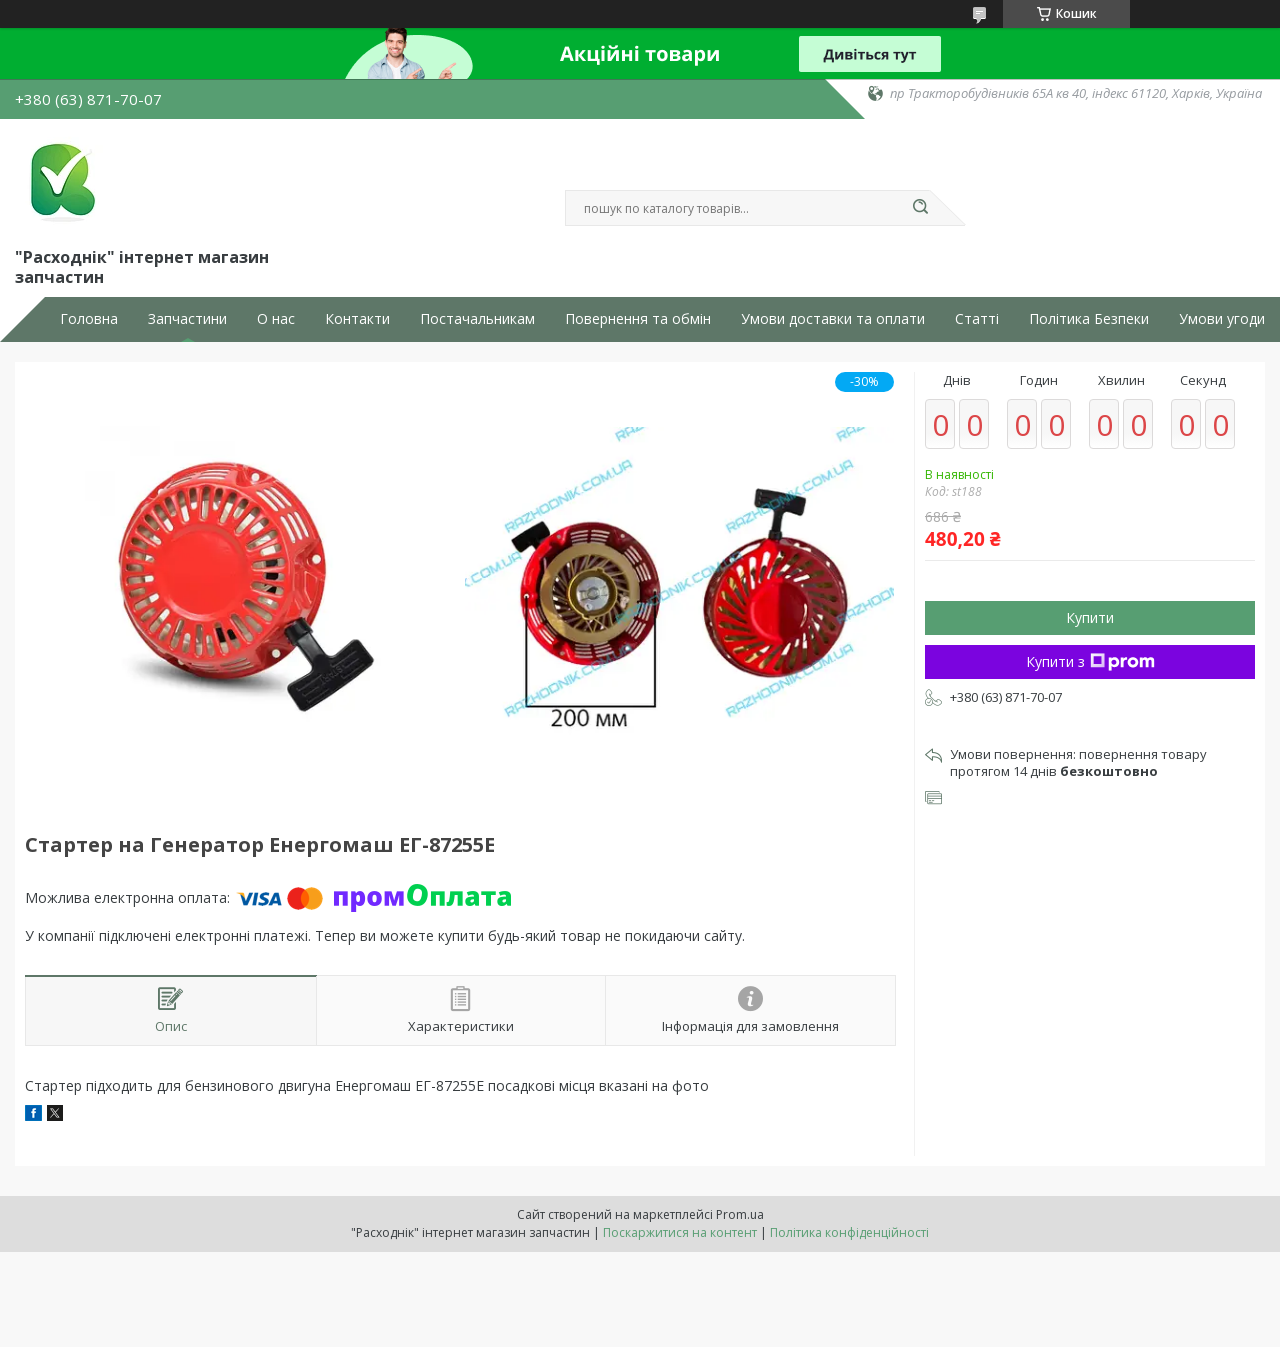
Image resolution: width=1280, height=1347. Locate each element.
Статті (977, 319)
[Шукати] (920, 208)
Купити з (1090, 661)
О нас (276, 319)
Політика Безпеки (1089, 319)
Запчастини (187, 319)
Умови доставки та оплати (833, 319)
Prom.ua (740, 1214)
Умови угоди (1222, 319)
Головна (89, 319)
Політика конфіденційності (849, 1232)
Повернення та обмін (638, 319)
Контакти (357, 319)
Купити (1090, 617)
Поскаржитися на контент (680, 1232)
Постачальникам (477, 319)
